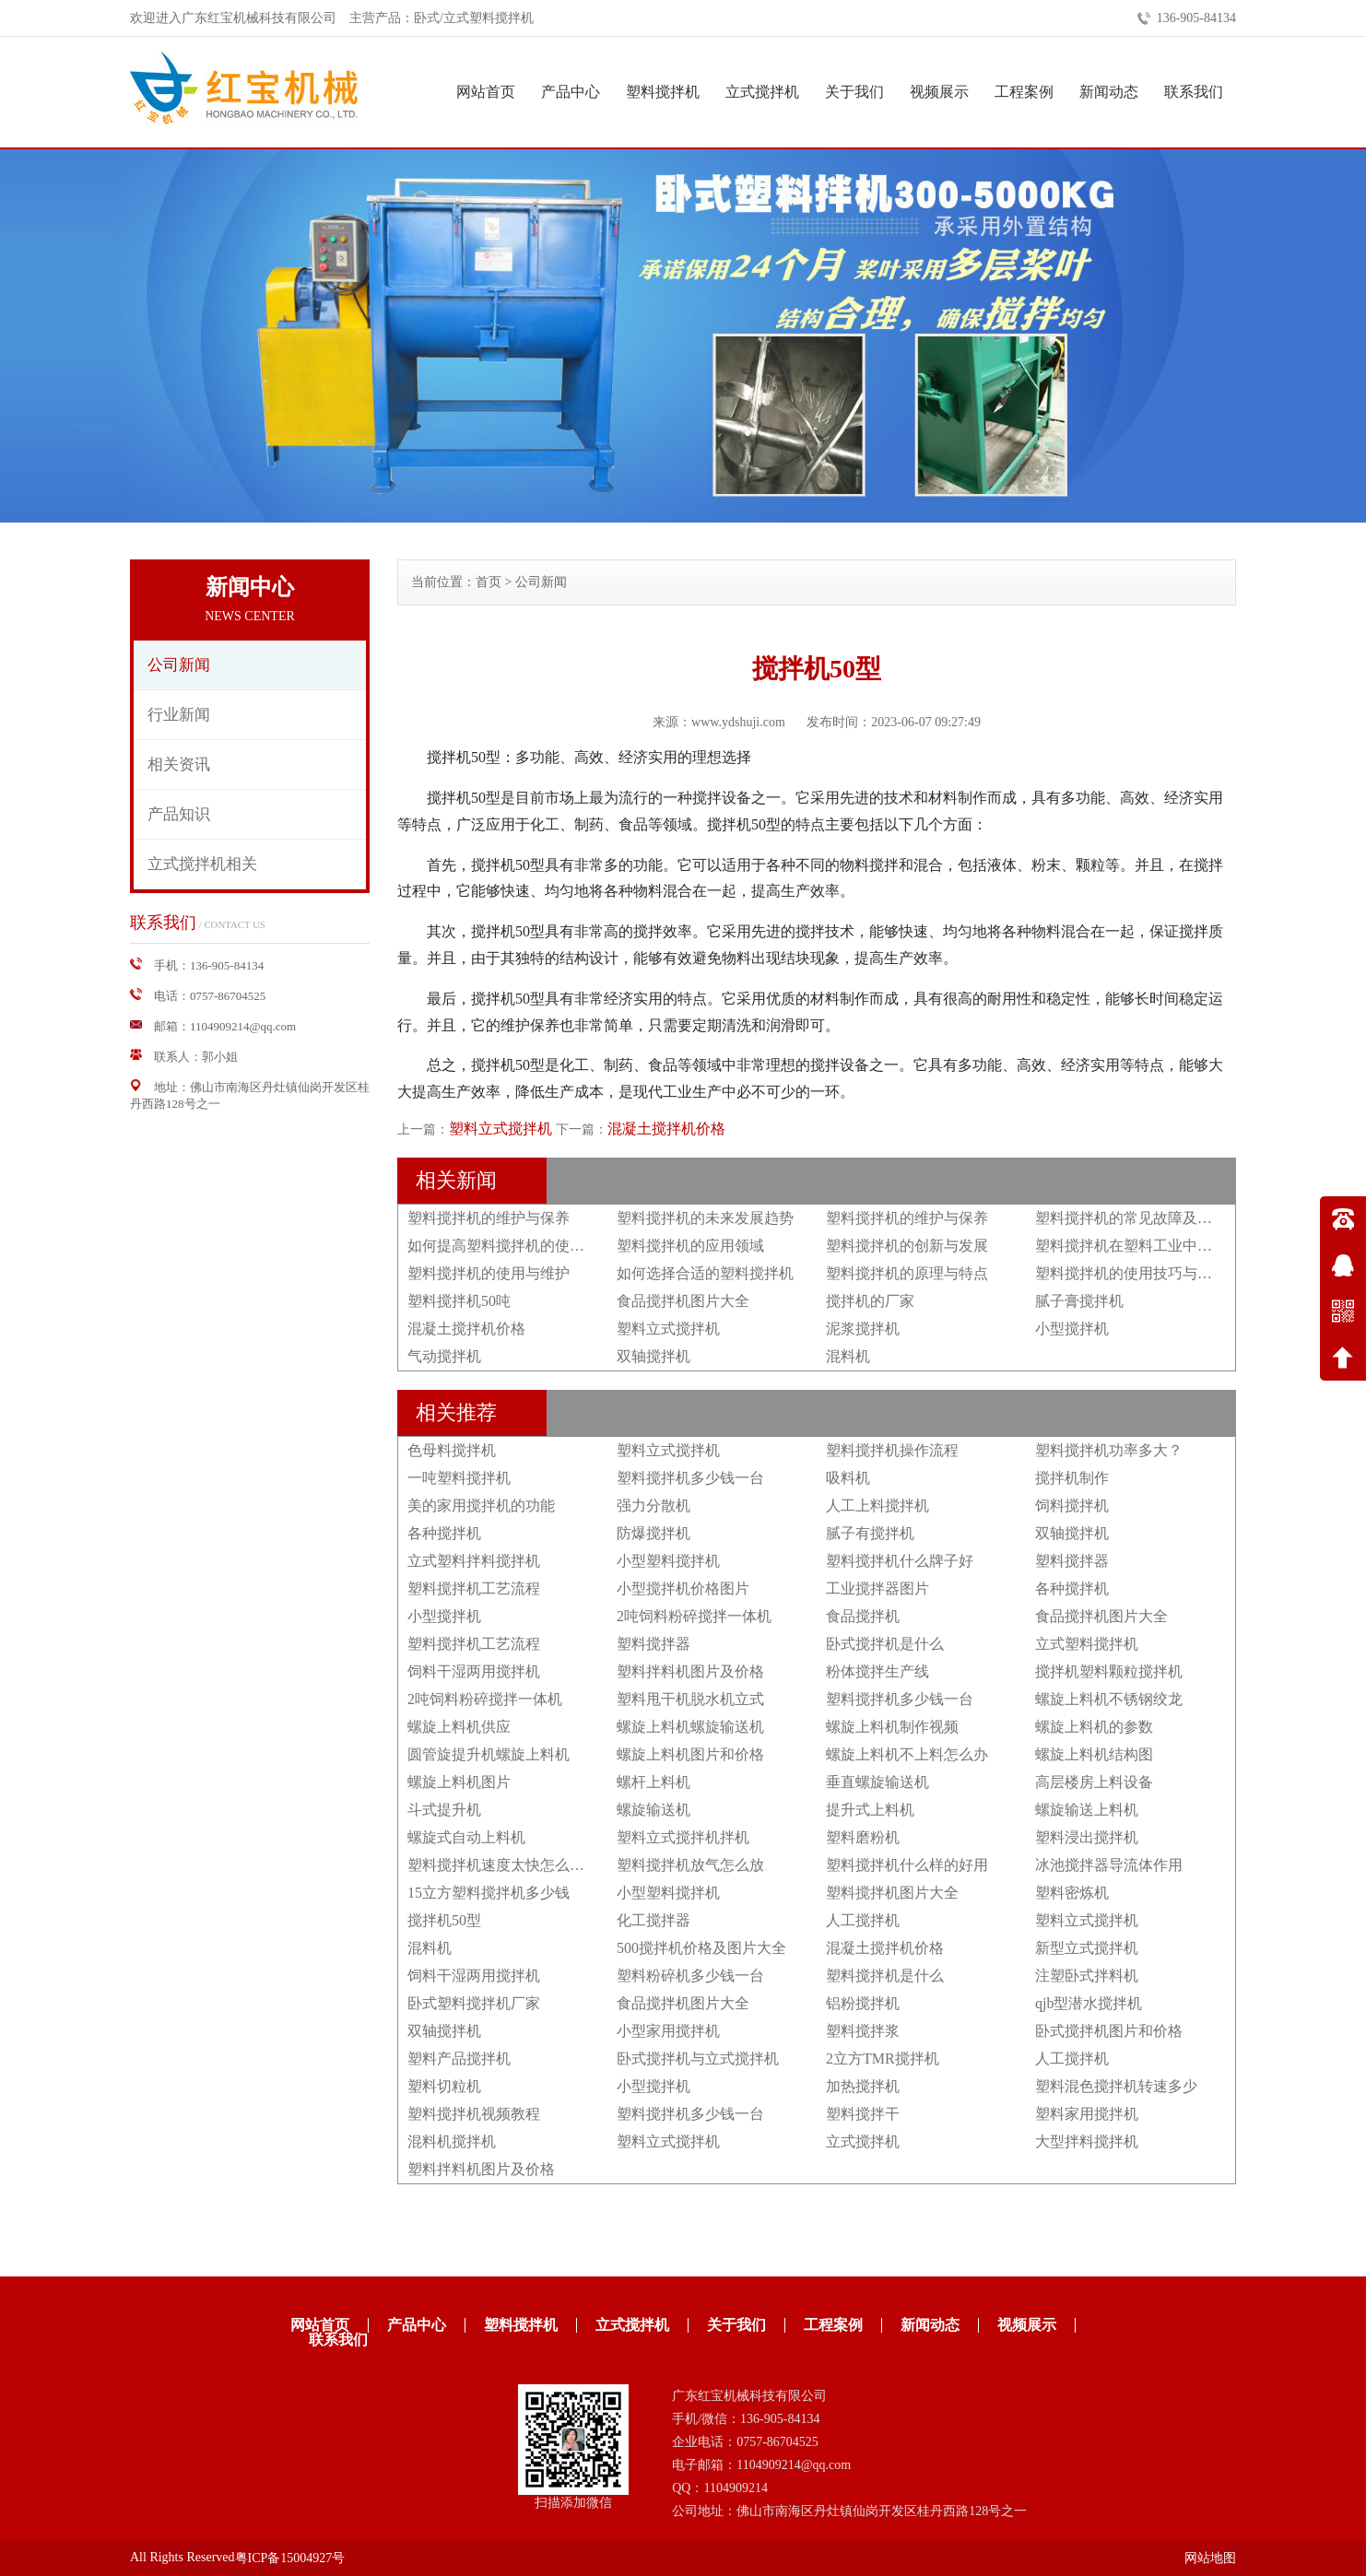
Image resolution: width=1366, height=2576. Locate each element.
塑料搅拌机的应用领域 (690, 1245)
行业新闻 (178, 714)
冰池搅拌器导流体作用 (1109, 1865)
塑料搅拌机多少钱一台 (690, 1478)
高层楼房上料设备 (1094, 1782)
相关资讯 (178, 764)
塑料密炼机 (1072, 1892)
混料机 (848, 1356)
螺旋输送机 (653, 1809)
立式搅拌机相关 (202, 864)
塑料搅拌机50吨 (459, 1301)
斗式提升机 (444, 1809)
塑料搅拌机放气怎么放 (690, 1865)
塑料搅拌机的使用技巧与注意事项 (1145, 1273)
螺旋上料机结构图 (1094, 1754)
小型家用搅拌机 (668, 2031)
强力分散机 (653, 1505)
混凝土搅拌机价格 (666, 1128)
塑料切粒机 (444, 2086)
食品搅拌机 (863, 1616)
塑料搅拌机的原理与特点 (907, 1273)
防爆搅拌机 (653, 1533)
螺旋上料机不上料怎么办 (907, 1754)
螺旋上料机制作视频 (892, 1727)
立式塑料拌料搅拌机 (473, 1561)
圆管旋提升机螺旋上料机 (488, 1754)
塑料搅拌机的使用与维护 (488, 1273)
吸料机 (848, 1478)
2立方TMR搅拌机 (882, 2058)
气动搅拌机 (444, 1356)
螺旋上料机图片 (459, 1782)
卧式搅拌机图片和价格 (1109, 2031)
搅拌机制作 (1072, 1478)
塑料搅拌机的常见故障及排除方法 (1145, 1218)
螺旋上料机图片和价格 (690, 1754)
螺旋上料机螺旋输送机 (690, 1727)
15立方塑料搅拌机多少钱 (488, 1892)
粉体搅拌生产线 (877, 1671)
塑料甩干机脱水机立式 (690, 1699)
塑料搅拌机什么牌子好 (899, 1561)
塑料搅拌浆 (863, 2031)
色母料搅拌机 (451, 1450)
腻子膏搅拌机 (1079, 1301)
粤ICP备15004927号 (290, 2558)
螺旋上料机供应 (459, 1727)
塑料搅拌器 (1072, 1561)
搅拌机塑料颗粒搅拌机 (1109, 1671)
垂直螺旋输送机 (877, 1782)
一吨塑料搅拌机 (459, 1478)
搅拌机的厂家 (870, 1301)
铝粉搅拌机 (863, 2003)
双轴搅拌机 (653, 1356)
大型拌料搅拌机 (1086, 2141)
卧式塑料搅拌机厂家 (473, 2003)
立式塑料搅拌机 (1086, 1644)
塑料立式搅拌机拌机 (683, 1837)
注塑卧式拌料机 (1086, 1975)
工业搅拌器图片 (877, 1588)
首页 (488, 582)
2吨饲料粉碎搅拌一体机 (694, 1616)
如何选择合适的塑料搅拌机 (705, 1273)
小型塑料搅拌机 (668, 1561)
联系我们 (1193, 92)
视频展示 (939, 92)
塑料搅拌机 (663, 92)
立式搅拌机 (762, 92)
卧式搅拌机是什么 (885, 1644)
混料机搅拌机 (451, 2141)
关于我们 (854, 92)
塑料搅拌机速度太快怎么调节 (503, 1865)
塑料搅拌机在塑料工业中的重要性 (1145, 1245)
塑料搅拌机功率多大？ (1109, 1450)
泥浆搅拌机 (863, 1328)
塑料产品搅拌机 (459, 2058)
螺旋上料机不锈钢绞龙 (1109, 1699)
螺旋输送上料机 (1086, 1809)
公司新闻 (178, 665)
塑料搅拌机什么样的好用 (907, 1865)
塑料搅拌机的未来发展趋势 (705, 1218)
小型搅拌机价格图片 (683, 1588)
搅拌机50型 (444, 1920)
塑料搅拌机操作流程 (892, 1450)
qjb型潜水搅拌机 (1088, 2003)
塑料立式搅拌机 (500, 1128)
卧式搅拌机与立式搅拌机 (698, 2058)
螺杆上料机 (653, 1782)
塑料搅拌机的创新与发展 (907, 1245)
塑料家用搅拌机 (1086, 2114)
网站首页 (485, 92)
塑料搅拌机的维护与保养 (488, 1218)
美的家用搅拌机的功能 (481, 1505)
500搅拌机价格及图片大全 (701, 1948)
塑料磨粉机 (863, 1837)
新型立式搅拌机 (1086, 1948)
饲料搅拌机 (1072, 1505)
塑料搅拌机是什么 (885, 1975)
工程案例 (1024, 92)
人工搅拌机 (863, 1920)
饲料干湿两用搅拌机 (473, 1671)
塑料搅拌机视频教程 (473, 2114)
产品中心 (570, 92)
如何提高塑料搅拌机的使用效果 (510, 1245)
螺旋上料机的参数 (1094, 1727)
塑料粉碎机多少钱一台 (690, 1975)
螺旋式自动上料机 (466, 1837)
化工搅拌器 (653, 1920)
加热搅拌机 (863, 2086)
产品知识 (178, 814)
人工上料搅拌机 (877, 1505)
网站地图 (1210, 2558)
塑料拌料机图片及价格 (690, 1671)
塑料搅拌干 (863, 2114)
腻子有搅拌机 (870, 1533)
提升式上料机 (870, 1809)
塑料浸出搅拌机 (1086, 1837)
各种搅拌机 (444, 1533)
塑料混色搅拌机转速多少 (1116, 2086)
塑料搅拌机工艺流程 (473, 1588)
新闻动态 (1108, 92)
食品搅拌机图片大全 (683, 1301)
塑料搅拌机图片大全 (892, 1892)
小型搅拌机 (1072, 1328)
